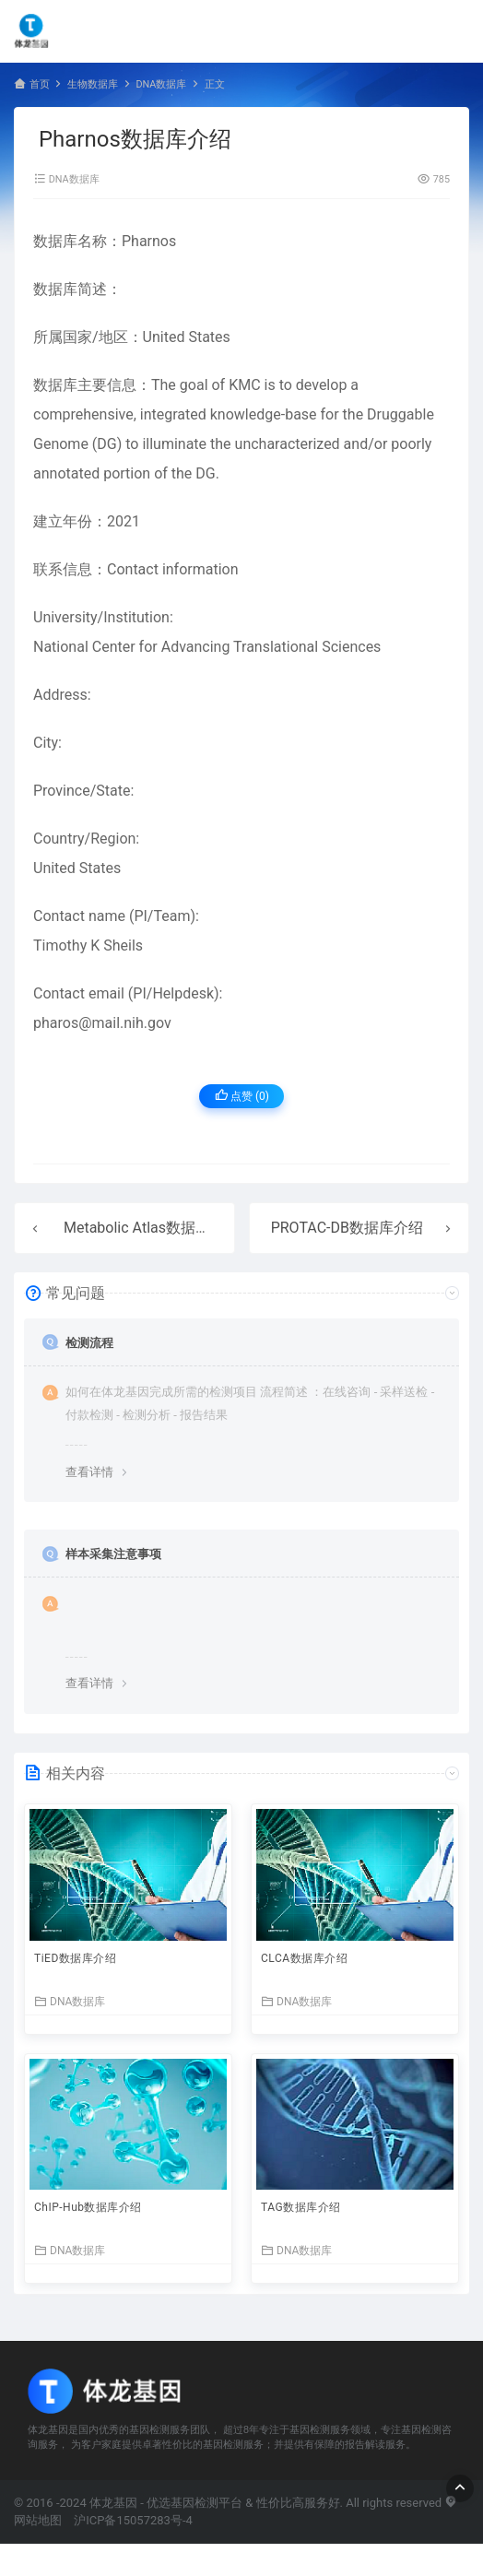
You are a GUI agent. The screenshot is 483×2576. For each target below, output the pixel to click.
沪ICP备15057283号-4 (133, 2520)
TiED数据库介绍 (75, 1958)
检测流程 (89, 1343)
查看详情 (89, 1472)
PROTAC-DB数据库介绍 (347, 1227)
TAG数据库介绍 (301, 2207)
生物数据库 (92, 84)
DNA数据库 (160, 84)
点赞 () (242, 1096)
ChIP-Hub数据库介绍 (88, 2207)
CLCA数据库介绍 (304, 1958)
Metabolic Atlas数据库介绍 (152, 1227)
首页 (39, 84)
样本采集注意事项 (113, 1554)
